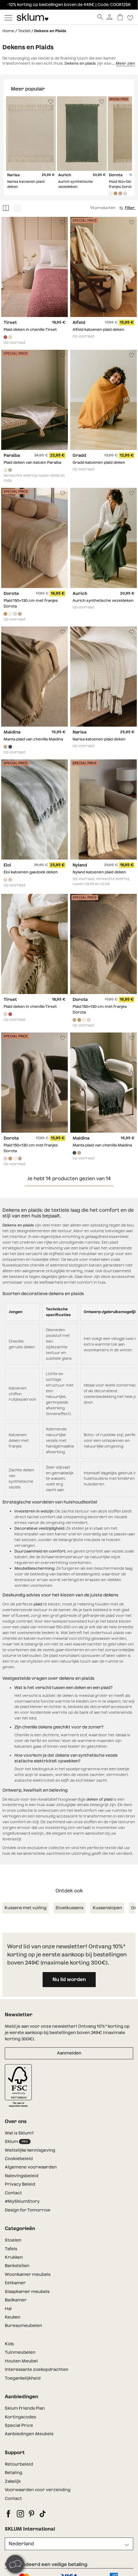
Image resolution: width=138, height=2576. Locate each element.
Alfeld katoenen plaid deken (98, 329)
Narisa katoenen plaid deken (99, 739)
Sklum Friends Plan (25, 2408)
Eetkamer (15, 2282)
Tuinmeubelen (20, 2352)
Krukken (14, 2257)
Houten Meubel (21, 2361)
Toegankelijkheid (22, 2378)
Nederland (21, 2544)
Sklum (18, 2141)
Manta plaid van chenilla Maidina (33, 739)
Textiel (24, 31)
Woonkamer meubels (27, 2274)
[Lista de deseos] (130, 17)
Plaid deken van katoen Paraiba (32, 462)
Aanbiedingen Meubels (29, 2433)
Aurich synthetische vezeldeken (103, 601)
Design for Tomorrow (27, 2210)
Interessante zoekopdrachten (36, 2369)
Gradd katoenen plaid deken (99, 462)
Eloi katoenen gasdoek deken (31, 872)
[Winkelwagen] (120, 17)
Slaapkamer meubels (27, 2291)
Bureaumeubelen (23, 2325)
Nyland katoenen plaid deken (99, 872)
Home (8, 31)
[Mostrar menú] (8, 17)
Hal (8, 2308)
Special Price (19, 2425)
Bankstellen (17, 2265)
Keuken (12, 2317)
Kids (9, 2343)
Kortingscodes (20, 2416)
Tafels (11, 2248)
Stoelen (13, 2240)
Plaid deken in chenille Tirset (30, 329)
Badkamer (16, 2299)
